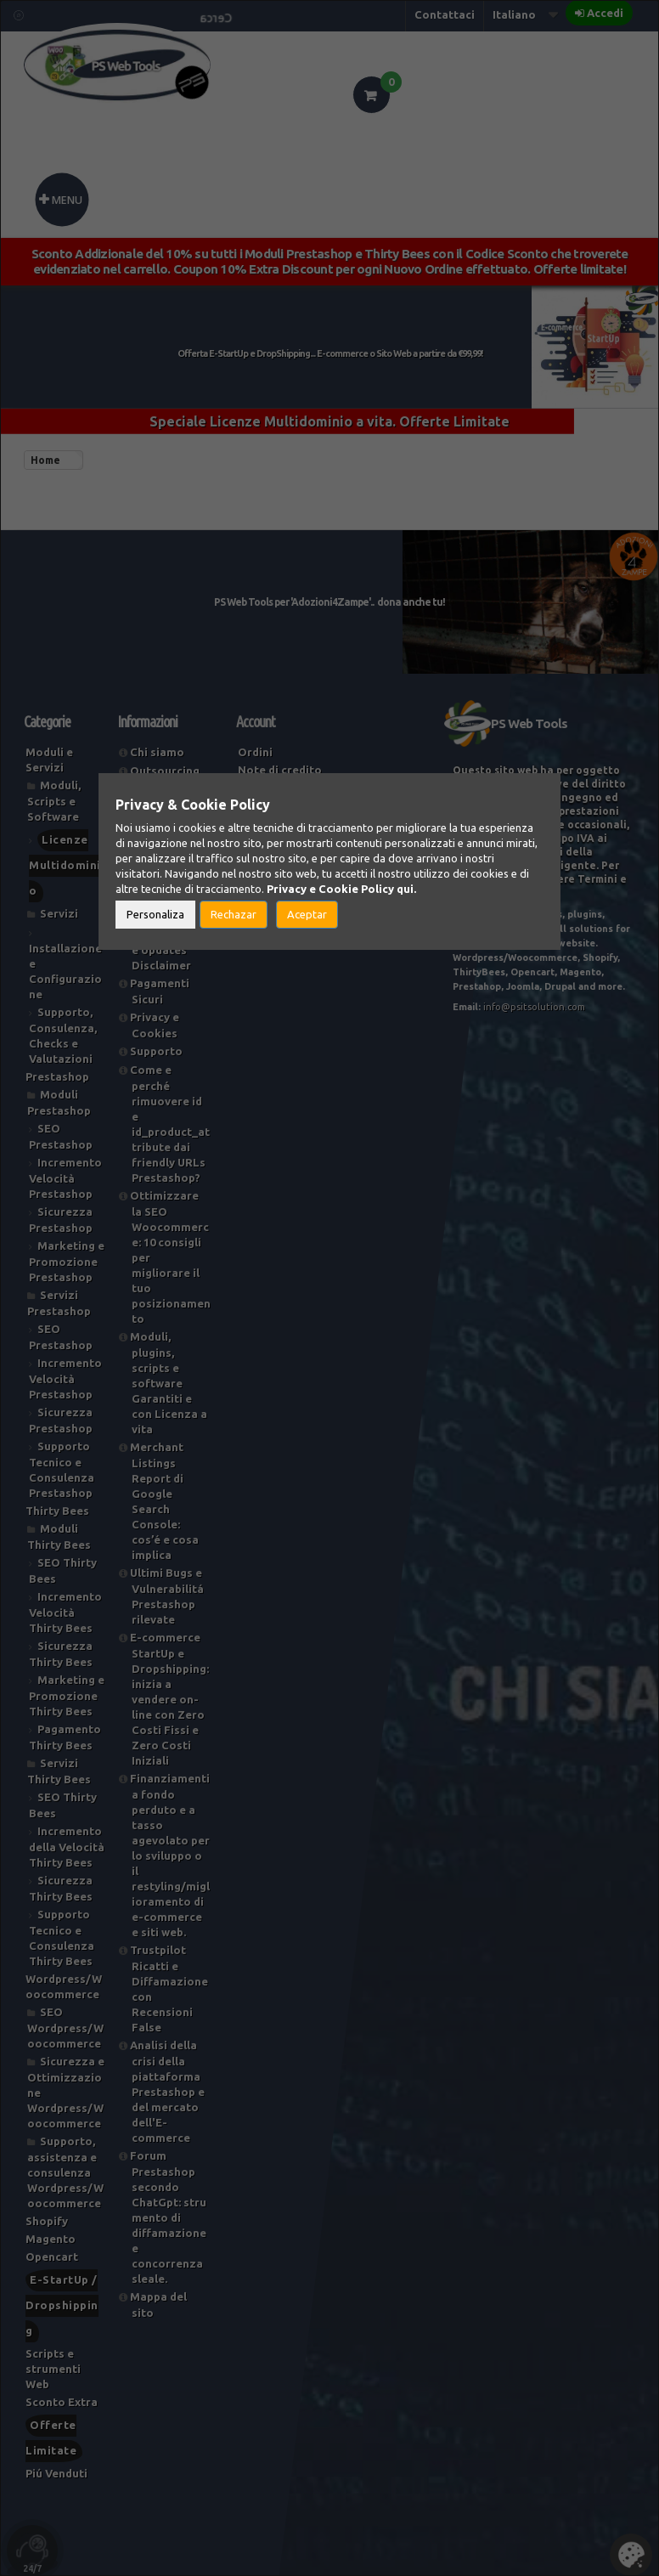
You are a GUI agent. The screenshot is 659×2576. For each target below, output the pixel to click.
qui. (406, 889)
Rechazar (233, 914)
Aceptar (307, 914)
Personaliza (155, 914)
